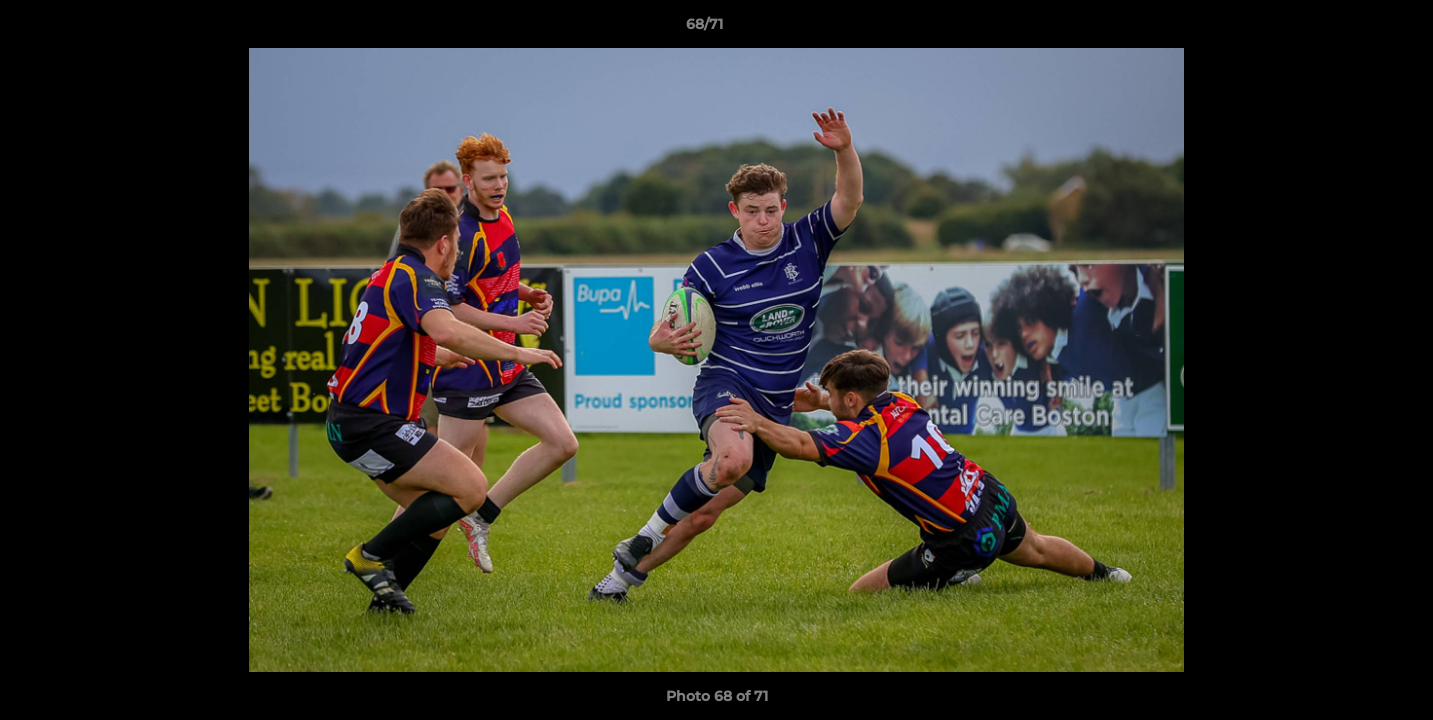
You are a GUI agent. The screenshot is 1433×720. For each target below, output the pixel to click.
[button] (1349, 29)
